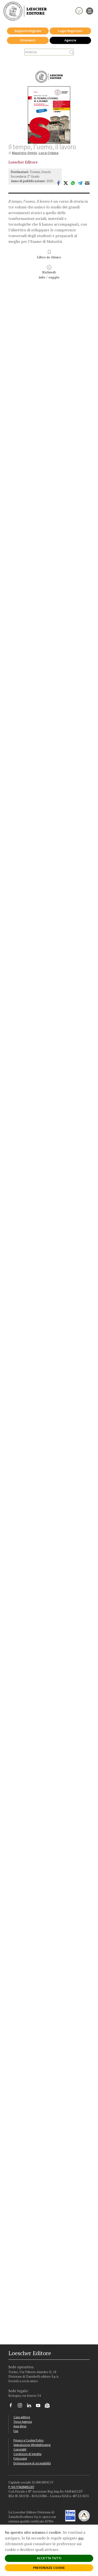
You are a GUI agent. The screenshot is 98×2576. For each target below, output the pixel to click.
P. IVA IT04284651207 (21, 2487)
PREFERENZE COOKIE (49, 2567)
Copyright (19, 2449)
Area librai (19, 2426)
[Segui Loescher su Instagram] (21, 2406)
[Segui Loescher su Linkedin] (31, 2406)
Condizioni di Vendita (27, 2454)
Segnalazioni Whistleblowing (32, 2445)
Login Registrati (70, 31)
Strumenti (27, 40)
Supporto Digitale (27, 31)
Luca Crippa (48, 152)
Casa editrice (21, 2417)
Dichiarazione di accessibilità (32, 2463)
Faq (15, 2431)
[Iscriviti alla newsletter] (49, 2406)
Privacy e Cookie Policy (28, 2440)
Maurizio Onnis (24, 152)
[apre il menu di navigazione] (89, 10)
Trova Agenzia (22, 2422)
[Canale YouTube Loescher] (40, 2406)
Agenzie (70, 40)
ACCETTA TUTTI (49, 2558)
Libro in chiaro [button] (49, 254)
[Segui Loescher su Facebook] (12, 2406)
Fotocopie (20, 2458)
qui (80, 2538)
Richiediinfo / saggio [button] (49, 272)
